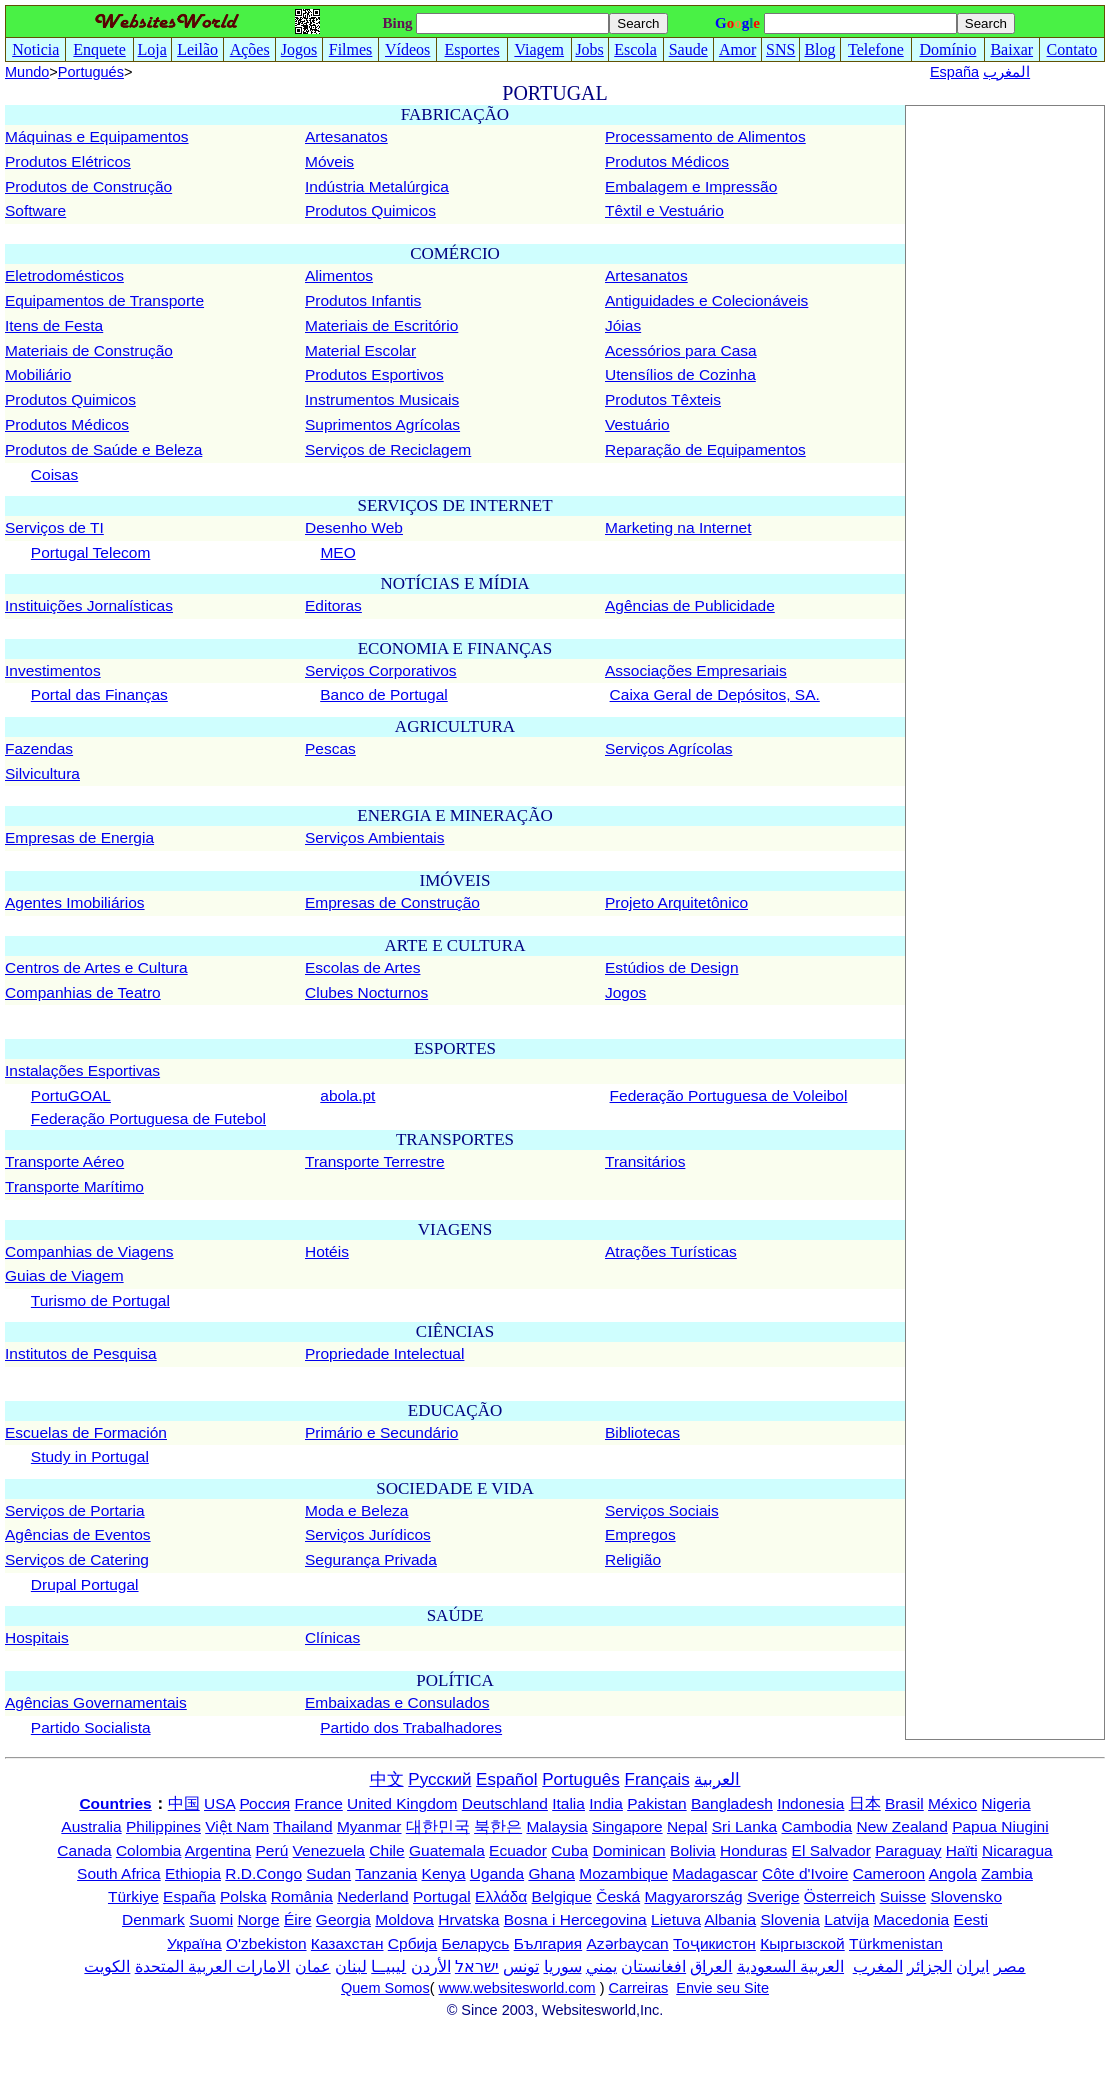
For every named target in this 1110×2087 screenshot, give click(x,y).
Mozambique (623, 1873)
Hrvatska (468, 1919)
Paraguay (908, 1850)
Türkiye (133, 1896)
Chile (386, 1850)
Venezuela (329, 1850)
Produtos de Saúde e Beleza (103, 449)
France (319, 1803)
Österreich (840, 1896)
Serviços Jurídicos (368, 1534)
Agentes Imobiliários (75, 902)
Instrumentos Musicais (382, 399)
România (302, 1896)
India (606, 1803)
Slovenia (790, 1919)
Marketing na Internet (678, 527)
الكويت (107, 1966)
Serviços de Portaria (75, 1510)
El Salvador (831, 1850)
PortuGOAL (71, 1095)
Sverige (773, 1896)
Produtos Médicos (667, 161)
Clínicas (332, 1637)
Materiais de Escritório (381, 325)
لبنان (351, 1966)
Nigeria (1006, 1803)
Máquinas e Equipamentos (97, 136)
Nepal (687, 1826)
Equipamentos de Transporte (104, 300)
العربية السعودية (790, 1966)
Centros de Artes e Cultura (96, 967)
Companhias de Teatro (83, 992)
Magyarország (693, 1896)
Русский (439, 1779)
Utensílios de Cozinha (680, 374)
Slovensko (967, 1896)
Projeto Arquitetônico (676, 902)
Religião (633, 1559)
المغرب (1006, 72)
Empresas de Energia (79, 837)
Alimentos (339, 275)
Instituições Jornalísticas (89, 605)
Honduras (753, 1850)
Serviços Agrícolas (669, 748)
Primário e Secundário (381, 1432)
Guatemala (447, 1850)
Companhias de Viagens (89, 1251)
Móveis (329, 161)
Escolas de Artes (362, 967)
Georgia (343, 1919)
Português (581, 1779)
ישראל (477, 1966)
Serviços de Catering (77, 1559)
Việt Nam (237, 1826)
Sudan (328, 1873)
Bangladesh (732, 1803)
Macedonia (911, 1919)
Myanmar (369, 1826)
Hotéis (327, 1251)
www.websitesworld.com (517, 1988)
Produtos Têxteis (663, 399)
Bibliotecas (642, 1432)
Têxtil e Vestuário (664, 210)
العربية (717, 1779)
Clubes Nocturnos (366, 992)
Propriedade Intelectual (384, 1353)
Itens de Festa (54, 325)
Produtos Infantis (363, 300)
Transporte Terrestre (375, 1161)
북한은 (498, 1826)
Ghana (551, 1873)
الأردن (431, 1966)
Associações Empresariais (696, 670)
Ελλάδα (501, 1896)
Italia (568, 1803)
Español (506, 1779)
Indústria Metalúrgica (377, 186)
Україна (194, 1943)
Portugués (91, 72)
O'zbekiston (266, 1943)
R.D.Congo (263, 1873)
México (952, 1803)
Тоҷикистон (714, 1943)
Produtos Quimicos (370, 210)
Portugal (442, 1896)
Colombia (148, 1850)
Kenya (444, 1873)
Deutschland (505, 1803)
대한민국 (438, 1826)
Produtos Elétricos (68, 161)
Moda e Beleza (356, 1510)
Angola (953, 1873)
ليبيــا (388, 1966)
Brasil (904, 1803)
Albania (730, 1919)
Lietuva (676, 1919)
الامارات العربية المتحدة (213, 1966)
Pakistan (656, 1803)
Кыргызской (802, 1943)
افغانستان (653, 1966)
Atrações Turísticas (671, 1251)
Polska (243, 1896)
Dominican (629, 1850)
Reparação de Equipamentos (705, 449)
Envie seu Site (722, 1988)
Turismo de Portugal (100, 1300)
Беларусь (476, 1943)
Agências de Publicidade (690, 605)
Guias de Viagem (64, 1275)
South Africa (119, 1873)
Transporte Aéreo (64, 1161)
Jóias (623, 325)
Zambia (1007, 1873)
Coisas (54, 474)
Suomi (211, 1919)
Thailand (302, 1826)
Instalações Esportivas (82, 1070)
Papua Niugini (1000, 1826)
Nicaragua (1017, 1850)
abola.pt (347, 1095)
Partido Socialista (91, 1727)
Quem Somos (385, 1988)
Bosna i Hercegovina (575, 1919)
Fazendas (39, 748)
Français (657, 1779)
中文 (387, 1779)
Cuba (569, 1850)
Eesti (971, 1919)
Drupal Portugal (85, 1584)
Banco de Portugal (384, 694)
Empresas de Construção (392, 902)
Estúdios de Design (672, 967)
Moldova (404, 1919)
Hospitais (37, 1637)
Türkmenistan (896, 1943)
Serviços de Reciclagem (388, 449)
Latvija (846, 1919)
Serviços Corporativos (381, 670)
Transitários (645, 1161)
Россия (264, 1803)
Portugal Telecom (90, 552)
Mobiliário (38, 374)
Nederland (373, 1896)
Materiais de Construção (89, 350)
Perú (272, 1850)
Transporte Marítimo (74, 1186)
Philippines (163, 1826)
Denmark (153, 1919)
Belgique (562, 1896)
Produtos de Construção (88, 186)
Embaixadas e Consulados (397, 1702)
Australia (91, 1826)
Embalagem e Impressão (691, 186)
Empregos (640, 1534)
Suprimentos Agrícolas (382, 424)
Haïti (962, 1850)
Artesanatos (346, 136)
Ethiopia (193, 1873)
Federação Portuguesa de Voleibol (729, 1095)
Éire (298, 1919)
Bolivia (693, 1850)
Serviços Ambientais (375, 837)
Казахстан (347, 1943)
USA (219, 1803)
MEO (337, 552)
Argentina (218, 1850)
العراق (711, 1966)
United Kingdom (402, 1803)
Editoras (333, 605)
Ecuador (518, 1850)
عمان (313, 1966)
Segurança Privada (371, 1559)
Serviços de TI (54, 527)
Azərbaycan (627, 1943)
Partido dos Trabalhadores (411, 1727)
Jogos (625, 992)
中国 (184, 1803)
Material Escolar (360, 350)
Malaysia (556, 1826)
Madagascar (714, 1873)
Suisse (903, 1896)
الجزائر (929, 1966)
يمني (601, 1966)
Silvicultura (42, 773)
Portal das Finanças (99, 694)
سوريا (563, 1966)
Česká (618, 1896)
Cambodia (817, 1826)
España (954, 72)
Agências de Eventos (78, 1534)
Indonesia (810, 1803)
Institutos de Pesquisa (81, 1353)
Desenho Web (354, 527)
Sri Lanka (744, 1826)
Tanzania (386, 1873)
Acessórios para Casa (681, 350)
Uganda (497, 1873)
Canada (84, 1850)
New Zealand (902, 1826)
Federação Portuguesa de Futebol (148, 1118)
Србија (412, 1943)
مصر (1010, 1966)
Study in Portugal (90, 1456)
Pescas (330, 748)
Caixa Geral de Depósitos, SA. (715, 694)
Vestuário (637, 424)
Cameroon (889, 1873)
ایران (972, 1966)
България (548, 1943)
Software (35, 210)
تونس (521, 1966)
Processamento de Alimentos (705, 136)
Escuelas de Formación (86, 1432)
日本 (865, 1803)
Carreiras (639, 1988)
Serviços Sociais (662, 1510)
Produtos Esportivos (374, 374)
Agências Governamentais (96, 1702)
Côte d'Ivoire (805, 1873)
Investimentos (53, 670)
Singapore (627, 1826)
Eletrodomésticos (64, 275)
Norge (258, 1919)
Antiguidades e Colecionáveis (706, 300)
